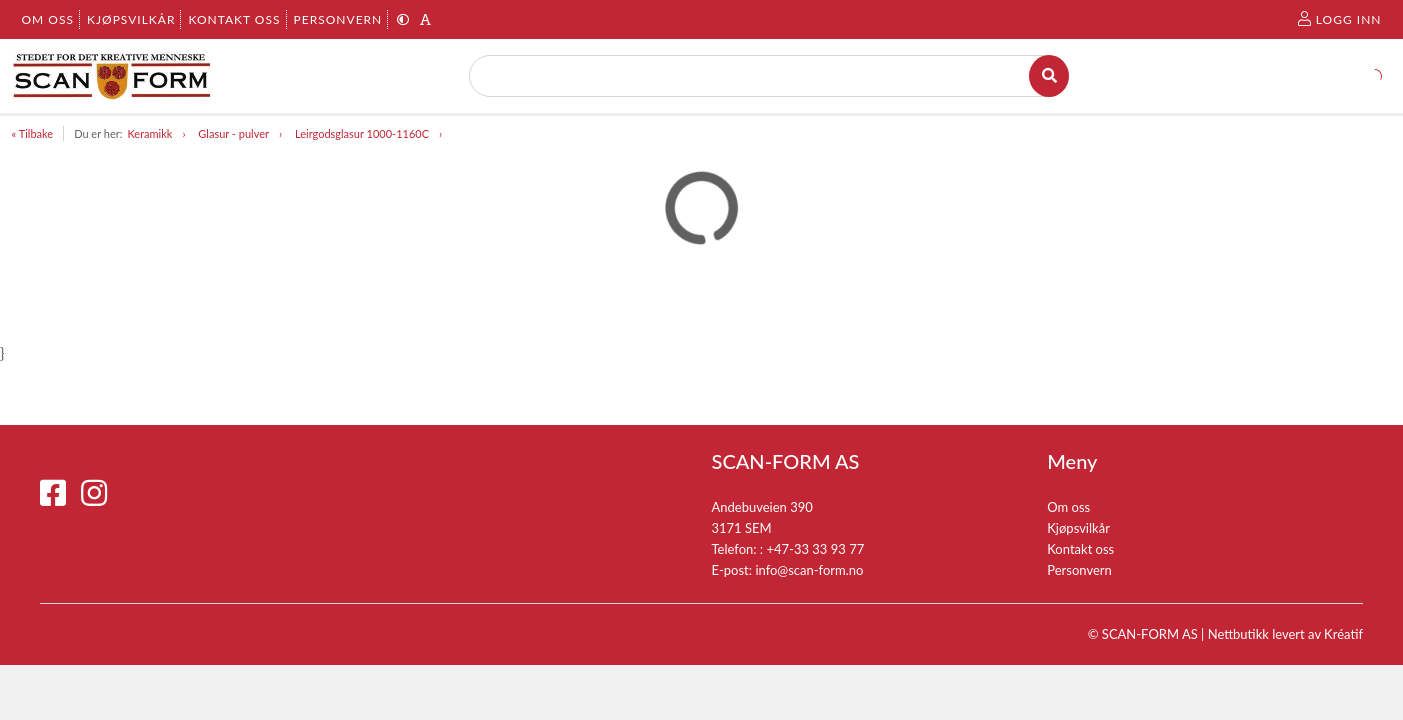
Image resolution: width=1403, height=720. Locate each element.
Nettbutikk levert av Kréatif (1285, 634)
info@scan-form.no (809, 570)
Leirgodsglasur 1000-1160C (362, 133)
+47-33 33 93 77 (815, 549)
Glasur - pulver (233, 133)
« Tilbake (33, 133)
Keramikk (149, 133)
